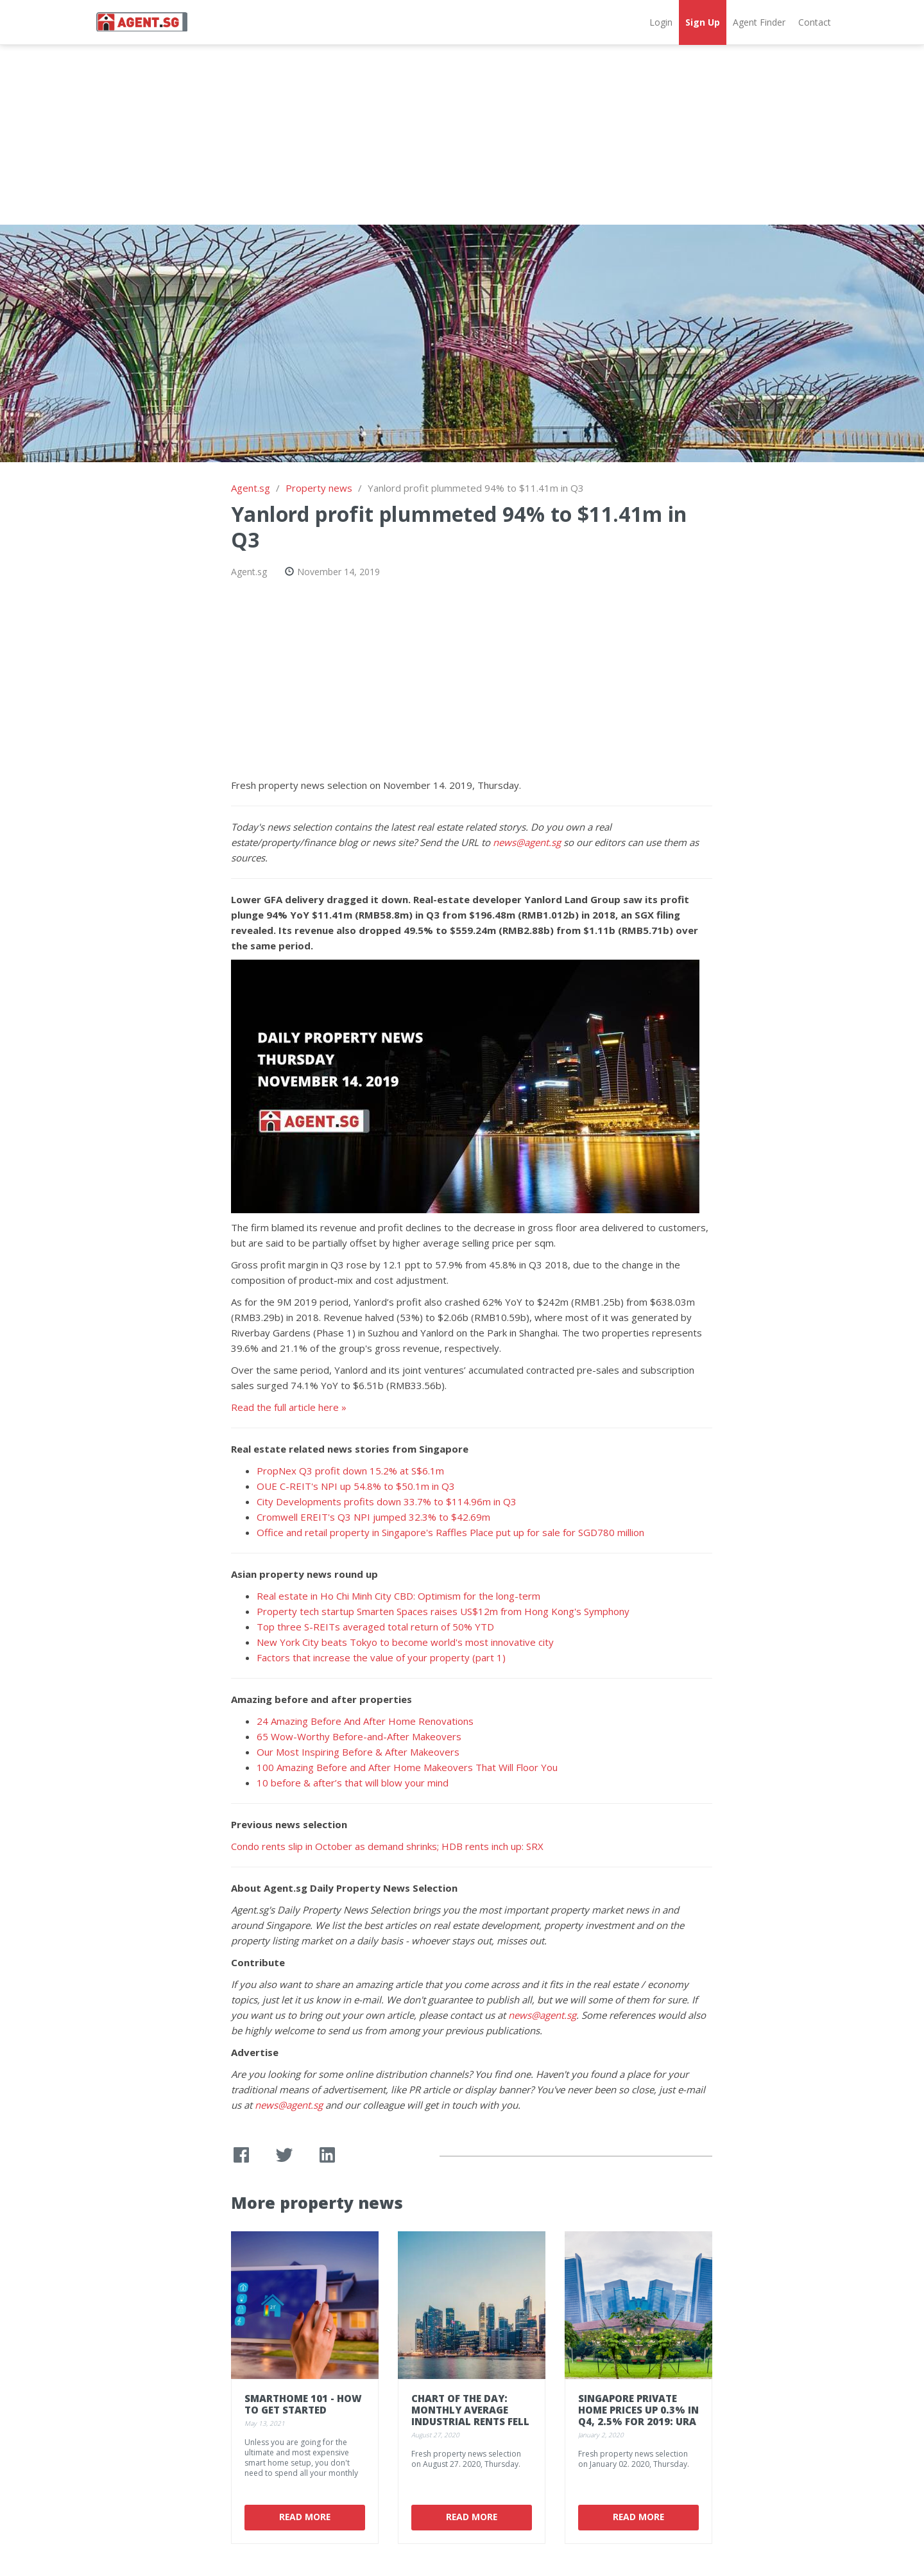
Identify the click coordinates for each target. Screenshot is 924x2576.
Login (660, 22)
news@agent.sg (527, 842)
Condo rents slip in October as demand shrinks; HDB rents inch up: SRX (387, 1846)
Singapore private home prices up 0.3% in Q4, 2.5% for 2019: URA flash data (638, 2415)
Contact (814, 22)
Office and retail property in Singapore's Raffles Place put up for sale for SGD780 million (450, 1532)
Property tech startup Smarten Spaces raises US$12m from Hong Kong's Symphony (443, 1611)
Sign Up (702, 22)
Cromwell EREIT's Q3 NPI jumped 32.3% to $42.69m (373, 1516)
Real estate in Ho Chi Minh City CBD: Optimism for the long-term (398, 1595)
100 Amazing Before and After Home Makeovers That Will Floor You (407, 1767)
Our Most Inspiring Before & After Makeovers (358, 1751)
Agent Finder (759, 22)
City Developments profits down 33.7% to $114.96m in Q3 (387, 1501)
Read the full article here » (288, 1407)
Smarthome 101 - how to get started (303, 2404)
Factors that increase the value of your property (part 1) (381, 1657)
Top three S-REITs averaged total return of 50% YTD (375, 1626)
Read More (304, 2517)
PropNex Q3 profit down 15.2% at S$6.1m (350, 1470)
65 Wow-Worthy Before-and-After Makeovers (359, 1736)
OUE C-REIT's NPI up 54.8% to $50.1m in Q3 (356, 1486)
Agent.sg (250, 487)
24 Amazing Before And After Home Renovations (365, 1721)
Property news (319, 487)
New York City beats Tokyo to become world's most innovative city (405, 1642)
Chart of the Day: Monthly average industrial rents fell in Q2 (470, 2415)
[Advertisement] (462, 135)
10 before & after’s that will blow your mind (353, 1782)
